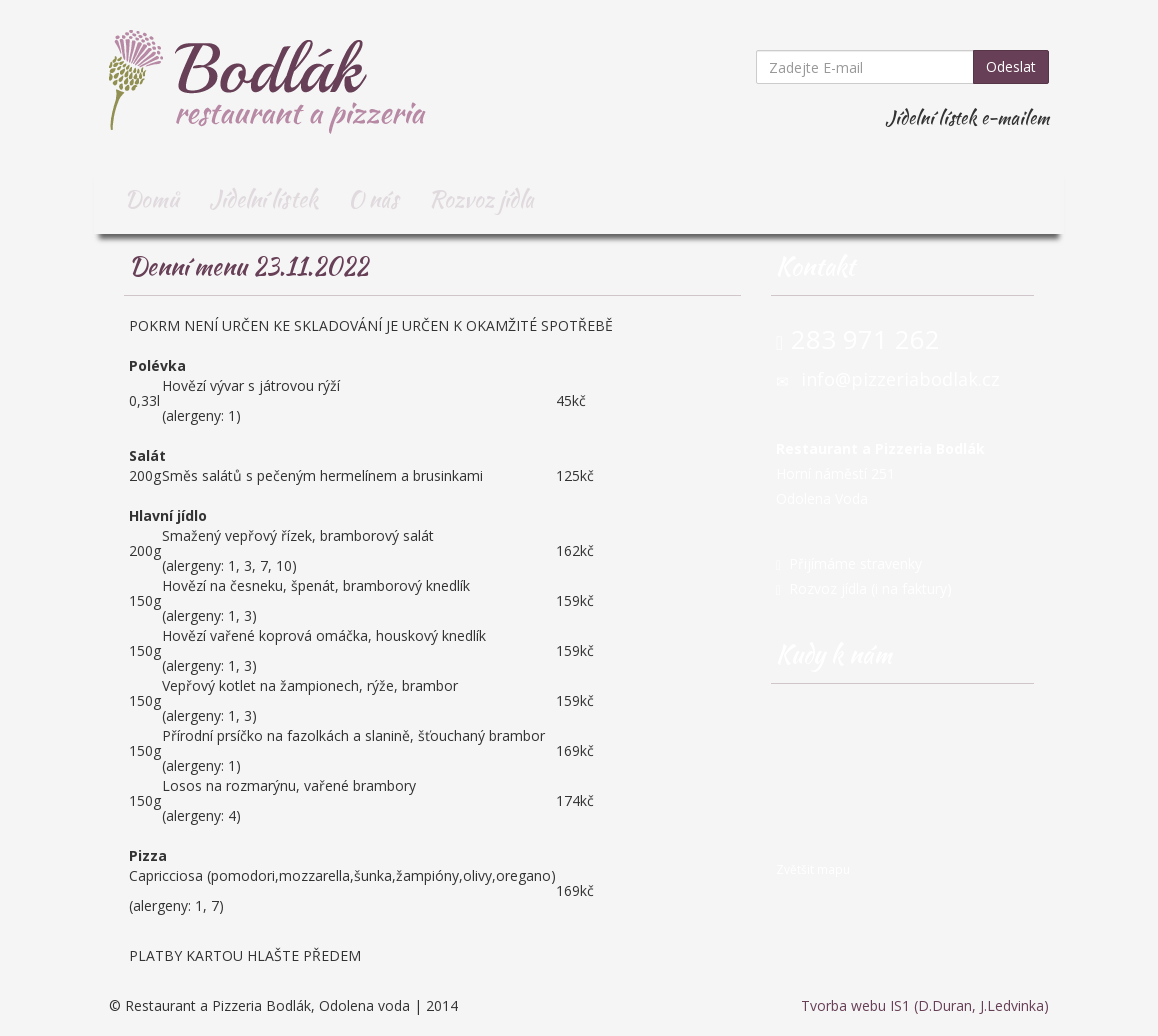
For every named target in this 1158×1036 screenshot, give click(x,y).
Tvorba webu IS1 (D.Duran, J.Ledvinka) (925, 1005)
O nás (373, 199)
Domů (151, 199)
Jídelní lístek (263, 199)
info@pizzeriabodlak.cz (900, 379)
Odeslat (1011, 66)
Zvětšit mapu (813, 869)
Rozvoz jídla (481, 199)
